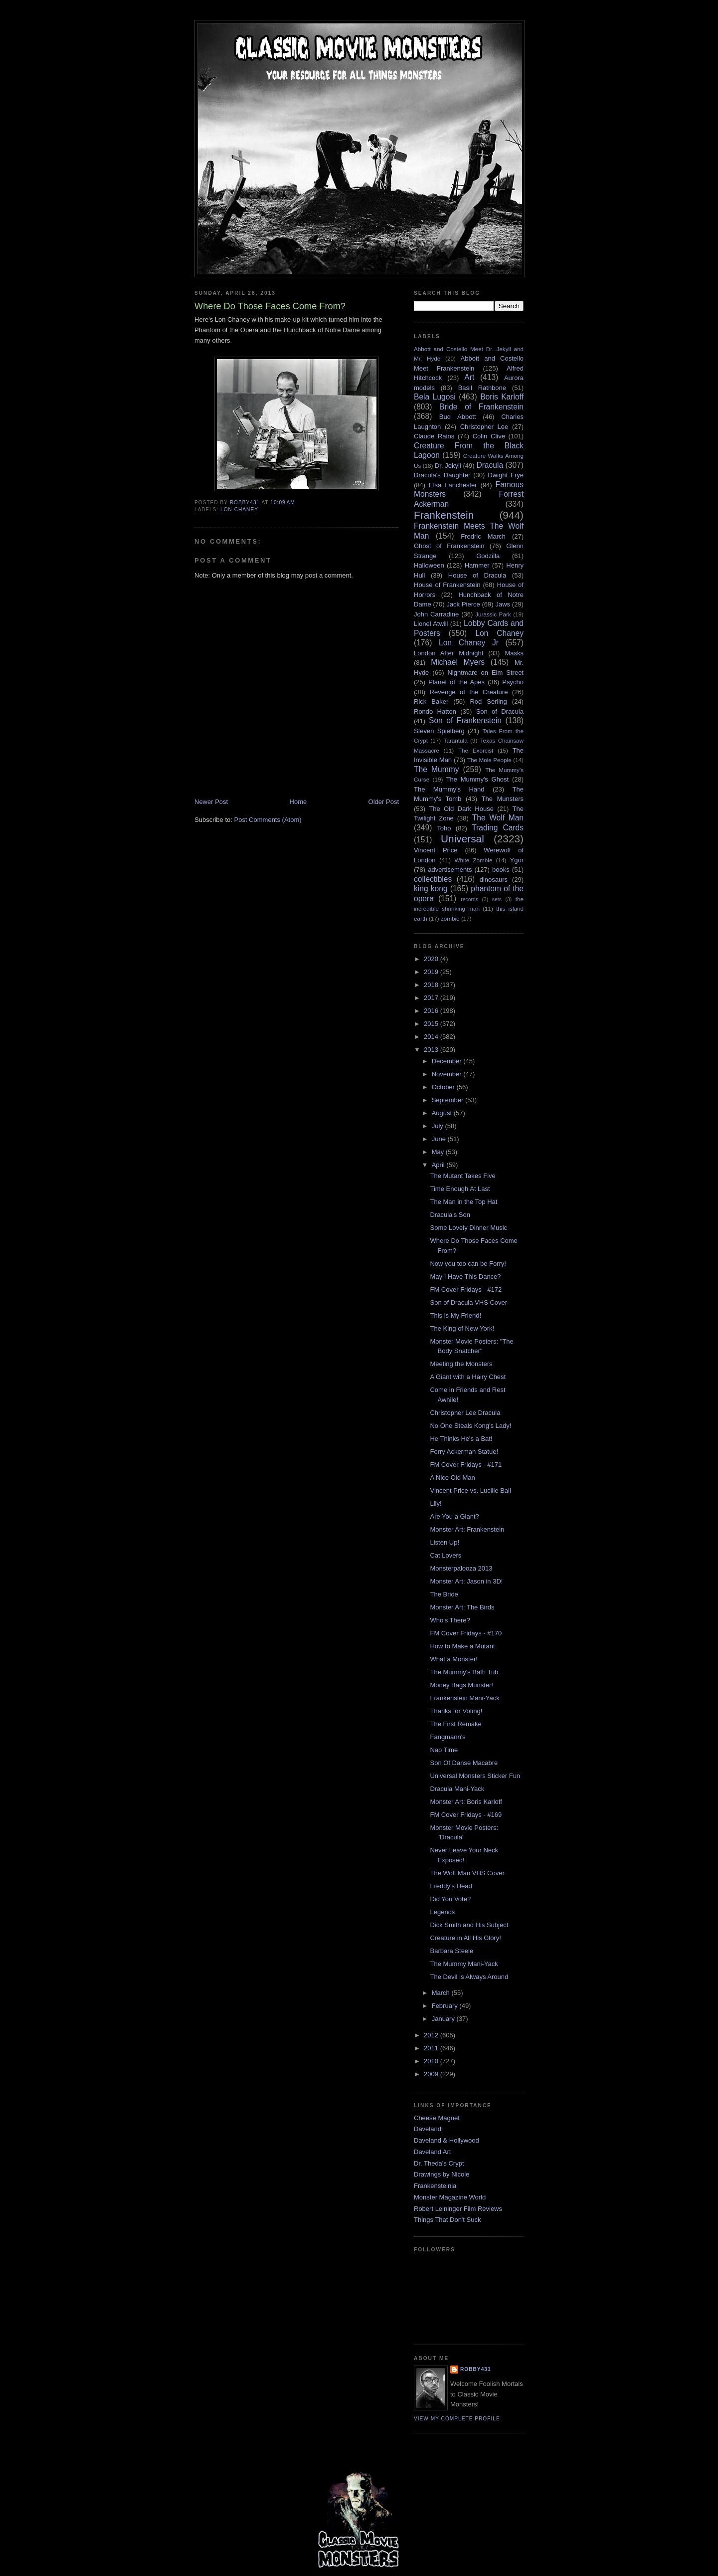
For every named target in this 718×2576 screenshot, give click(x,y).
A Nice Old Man (452, 1477)
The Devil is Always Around (469, 1977)
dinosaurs (494, 879)
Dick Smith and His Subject (469, 1925)
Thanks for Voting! (456, 1711)
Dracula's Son (450, 1214)
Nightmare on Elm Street (485, 672)
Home (298, 801)
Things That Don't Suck (447, 2219)
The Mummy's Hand (449, 789)
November (448, 1074)
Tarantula (456, 740)
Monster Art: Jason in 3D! (466, 1581)
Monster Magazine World (450, 2197)
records (469, 899)
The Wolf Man (498, 817)
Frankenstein (444, 515)
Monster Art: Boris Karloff (466, 1801)
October (444, 1087)
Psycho (513, 682)
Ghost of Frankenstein (449, 546)
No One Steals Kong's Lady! (470, 1425)
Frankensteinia (435, 2185)
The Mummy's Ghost (477, 779)
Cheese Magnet (437, 2118)
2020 (432, 959)
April (439, 1165)
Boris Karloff (502, 397)
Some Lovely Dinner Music (468, 1227)
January (444, 2018)
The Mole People (489, 760)
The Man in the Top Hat (463, 1201)
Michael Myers (458, 662)
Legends (442, 1912)
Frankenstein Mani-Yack (464, 1698)
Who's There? (450, 1620)
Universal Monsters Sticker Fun (475, 1776)
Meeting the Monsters (461, 1364)
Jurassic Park (493, 614)
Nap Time (444, 1750)
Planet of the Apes (456, 682)
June (440, 1139)
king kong (431, 888)
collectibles (433, 879)
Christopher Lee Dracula (465, 1412)
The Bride (444, 1594)
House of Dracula (477, 575)
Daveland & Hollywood (446, 2140)
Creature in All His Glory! (465, 1938)
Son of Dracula (500, 711)
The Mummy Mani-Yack (464, 1964)
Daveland (427, 2129)
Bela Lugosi (435, 397)
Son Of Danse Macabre (464, 1763)
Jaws (502, 604)
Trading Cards (498, 827)
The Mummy (436, 769)
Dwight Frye (506, 475)
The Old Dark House (461, 808)
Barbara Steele (451, 1951)
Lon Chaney (239, 509)
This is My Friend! (455, 1315)
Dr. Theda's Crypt (439, 2163)
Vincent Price (436, 850)
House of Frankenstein (447, 585)
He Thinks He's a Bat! (461, 1438)
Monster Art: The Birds (462, 1607)
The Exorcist (475, 750)
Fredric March (483, 536)
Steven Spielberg (439, 731)
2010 (432, 2061)
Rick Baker (431, 701)
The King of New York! (462, 1328)
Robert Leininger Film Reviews (458, 2208)
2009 (432, 2074)
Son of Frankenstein (465, 720)
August (443, 1113)
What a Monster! (453, 1659)
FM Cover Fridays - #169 (466, 1814)
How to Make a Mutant (462, 1646)
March (442, 1992)
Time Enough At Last (460, 1188)
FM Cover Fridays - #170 (466, 1633)
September (448, 1100)
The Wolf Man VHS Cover (467, 1873)
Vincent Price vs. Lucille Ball (470, 1490)
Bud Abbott (457, 416)
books (501, 869)
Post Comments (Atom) (268, 819)
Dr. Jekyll (448, 465)
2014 (432, 1036)
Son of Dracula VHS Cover (468, 1302)
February (446, 2005)
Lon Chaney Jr (469, 642)
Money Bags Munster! (461, 1685)
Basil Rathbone (482, 388)
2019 (432, 972)
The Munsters (503, 798)
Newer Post (211, 801)
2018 (432, 985)
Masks (514, 653)
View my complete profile (457, 2418)
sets (497, 899)
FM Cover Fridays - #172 (466, 1289)
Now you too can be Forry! (468, 1263)
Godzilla (488, 556)
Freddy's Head (451, 1886)
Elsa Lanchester (453, 485)
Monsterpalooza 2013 (461, 1568)
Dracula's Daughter (442, 475)
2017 (432, 997)
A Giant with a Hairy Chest (468, 1377)
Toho (444, 828)
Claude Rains (434, 436)
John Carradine (436, 614)
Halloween (429, 565)
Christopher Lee (484, 426)
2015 (432, 1023)
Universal (462, 838)
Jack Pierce (463, 604)
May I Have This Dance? (465, 1276)
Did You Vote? (450, 1899)
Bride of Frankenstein (481, 406)
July (438, 1126)
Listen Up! (444, 1542)
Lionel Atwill (431, 623)
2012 (432, 2035)
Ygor (517, 860)
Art (469, 377)
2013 (432, 1049)
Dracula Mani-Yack (457, 1788)
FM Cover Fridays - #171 (466, 1464)
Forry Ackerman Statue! (464, 1451)
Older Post (383, 801)
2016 (432, 1010)
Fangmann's (447, 1737)
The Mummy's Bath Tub (464, 1672)
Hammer (477, 565)
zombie (450, 918)
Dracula (489, 465)
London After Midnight (448, 653)
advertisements (450, 869)
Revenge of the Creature (469, 692)
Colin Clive (489, 436)
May (439, 1152)
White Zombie (473, 860)
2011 (432, 2048)
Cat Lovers (445, 1555)
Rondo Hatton (435, 711)
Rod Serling (488, 701)
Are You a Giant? (454, 1516)
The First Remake (455, 1724)
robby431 (475, 2369)
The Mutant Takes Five (462, 1176)
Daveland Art (432, 2152)
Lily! (435, 1503)
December (448, 1061)
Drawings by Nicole (441, 2174)
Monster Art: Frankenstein (467, 1529)
